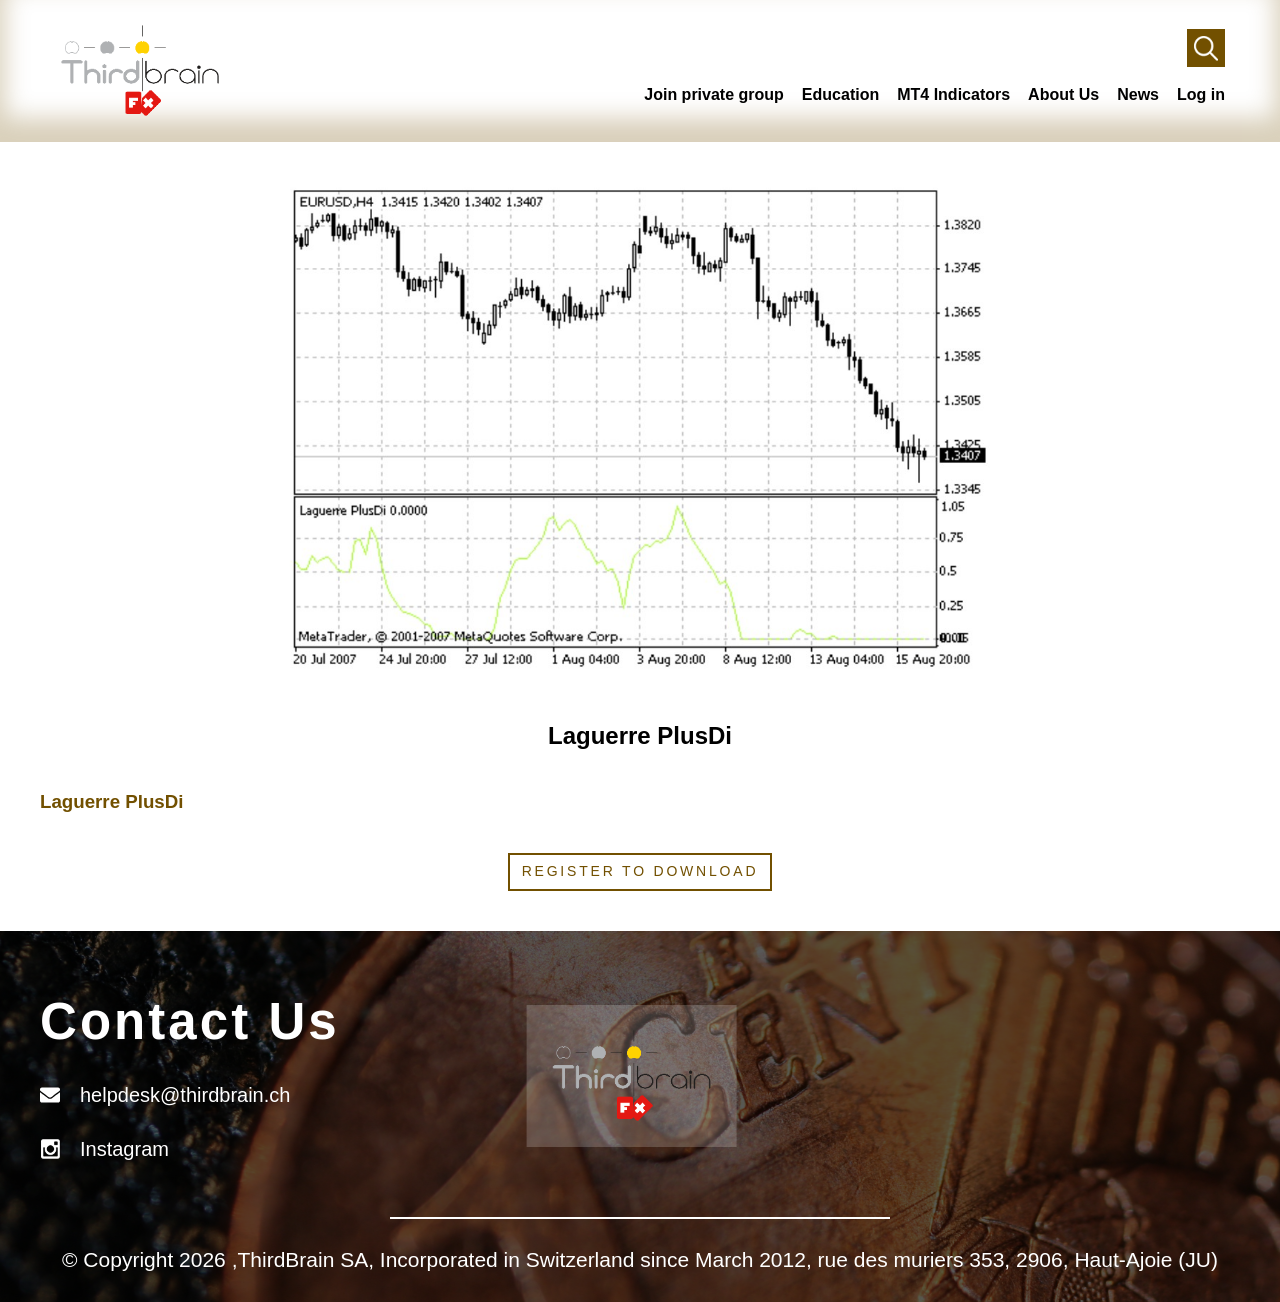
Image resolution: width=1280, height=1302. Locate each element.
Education (840, 94)
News (1138, 94)
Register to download (640, 871)
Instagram (124, 1149)
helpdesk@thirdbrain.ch (185, 1095)
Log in (1201, 94)
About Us (1063, 94)
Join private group (714, 94)
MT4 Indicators (953, 94)
